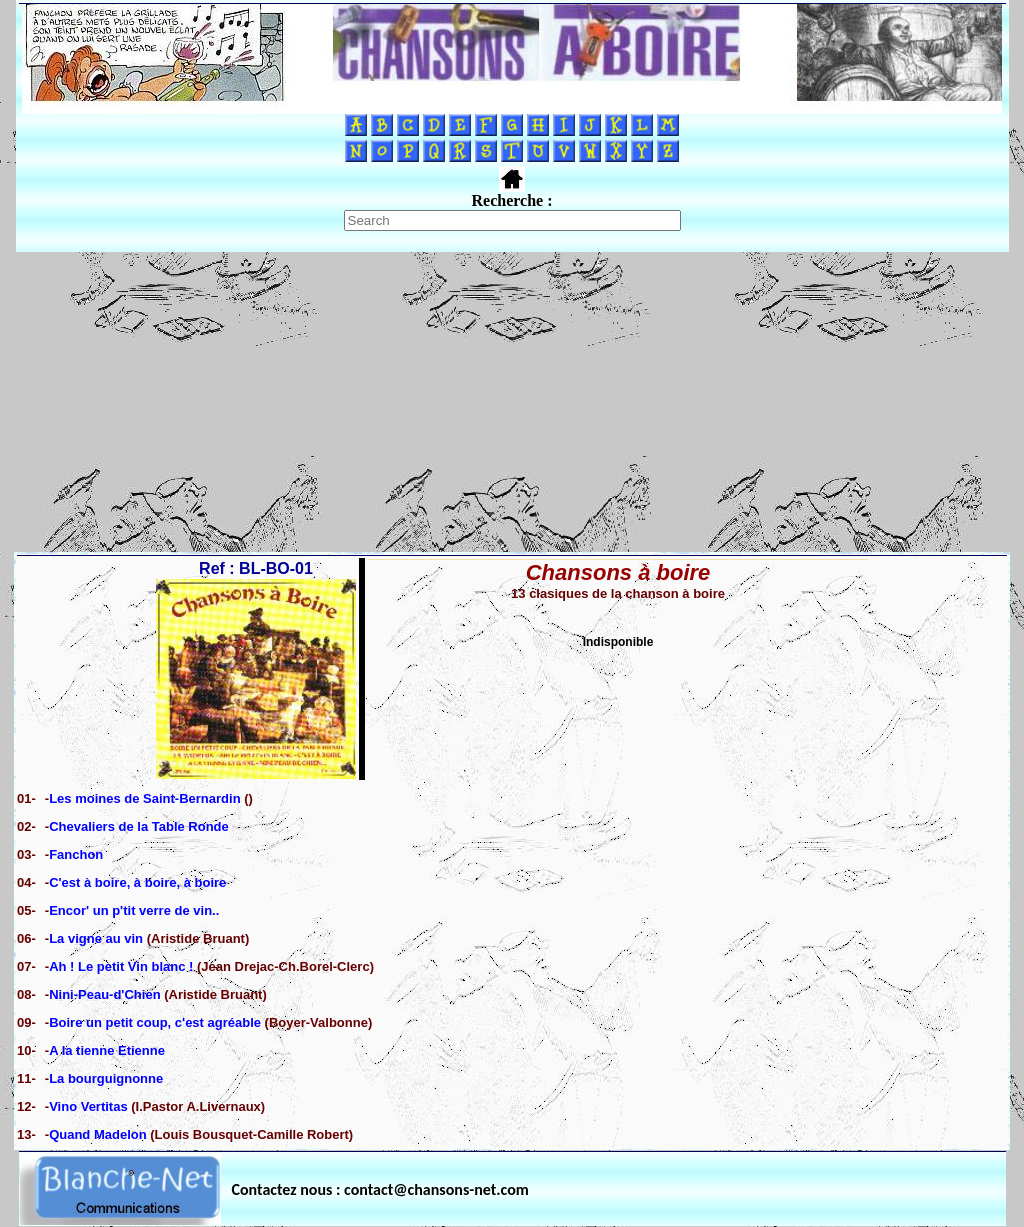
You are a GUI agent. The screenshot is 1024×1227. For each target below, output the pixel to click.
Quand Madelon (98, 1134)
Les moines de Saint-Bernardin (144, 798)
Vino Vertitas (90, 1106)
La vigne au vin (96, 938)
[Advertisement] (512, 402)
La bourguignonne (106, 1078)
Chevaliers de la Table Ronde (139, 826)
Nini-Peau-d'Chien (104, 994)
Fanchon (76, 854)
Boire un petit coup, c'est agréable (155, 1022)
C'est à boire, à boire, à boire (137, 882)
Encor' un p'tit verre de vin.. (134, 910)
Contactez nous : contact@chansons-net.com (380, 1189)
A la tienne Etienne (107, 1050)
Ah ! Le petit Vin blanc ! (121, 966)
